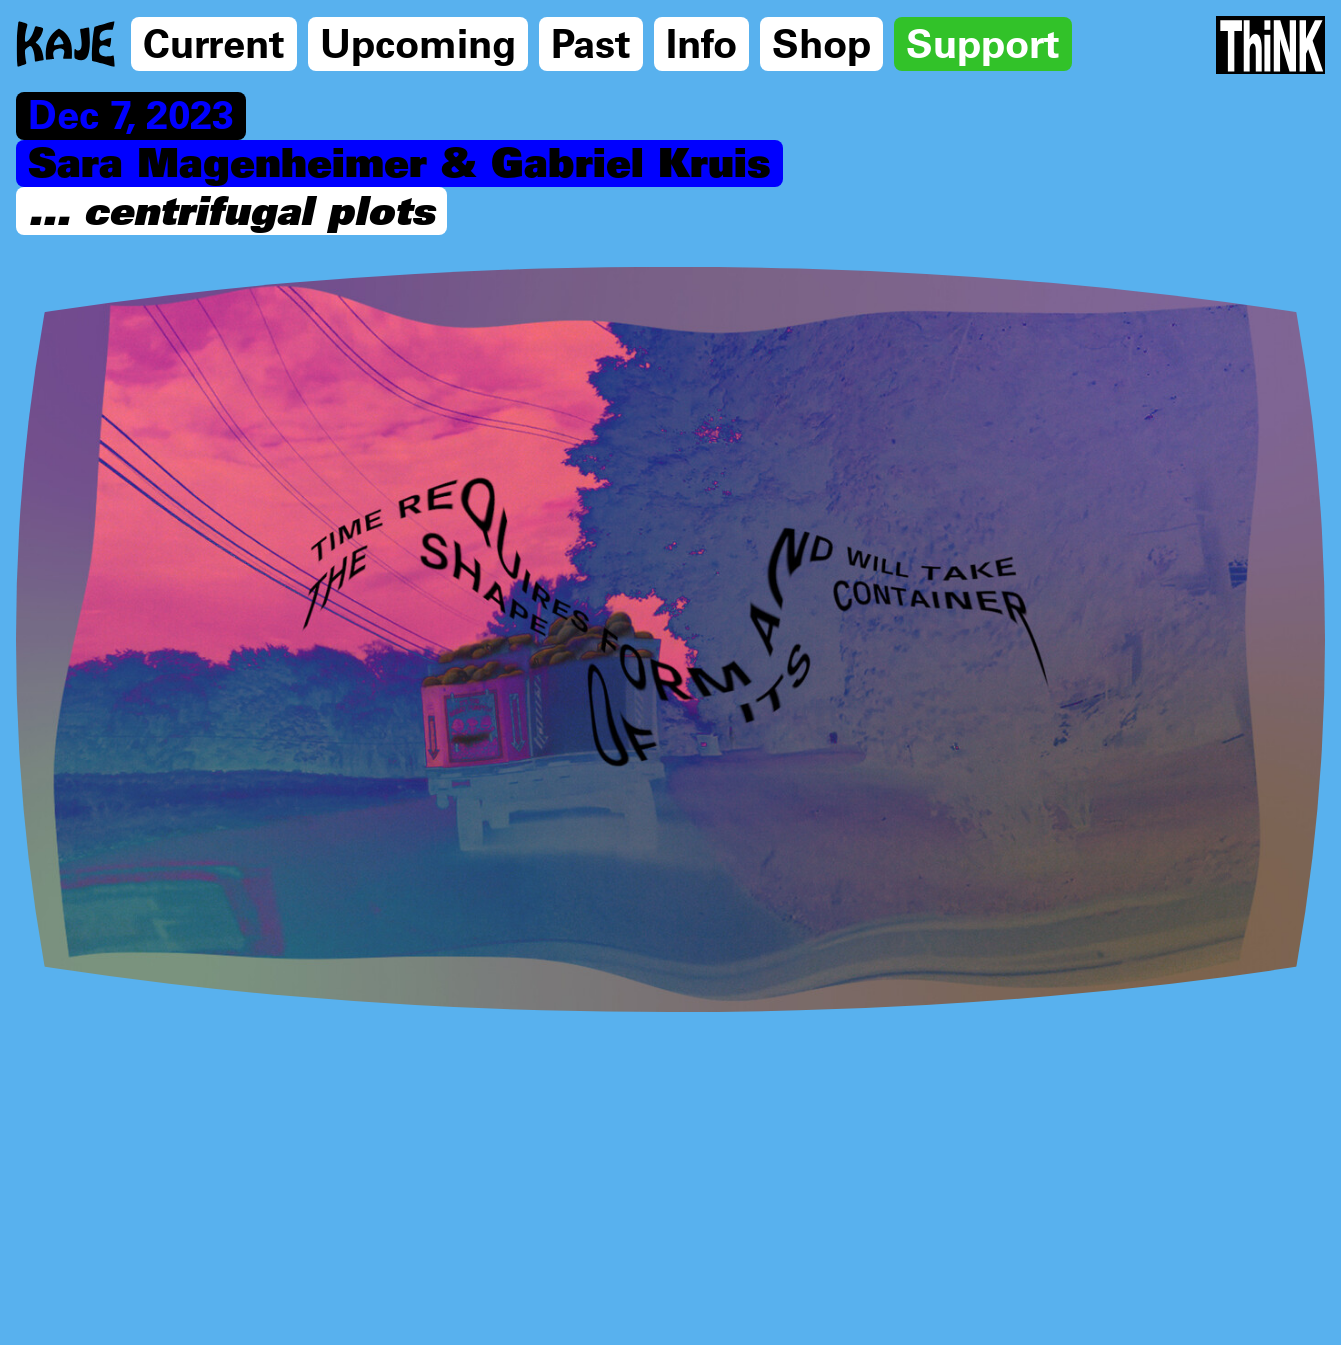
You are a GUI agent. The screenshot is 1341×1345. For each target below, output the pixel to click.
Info (701, 42)
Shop (821, 42)
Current (214, 42)
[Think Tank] (1270, 45)
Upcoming (418, 42)
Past (591, 42)
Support (983, 42)
